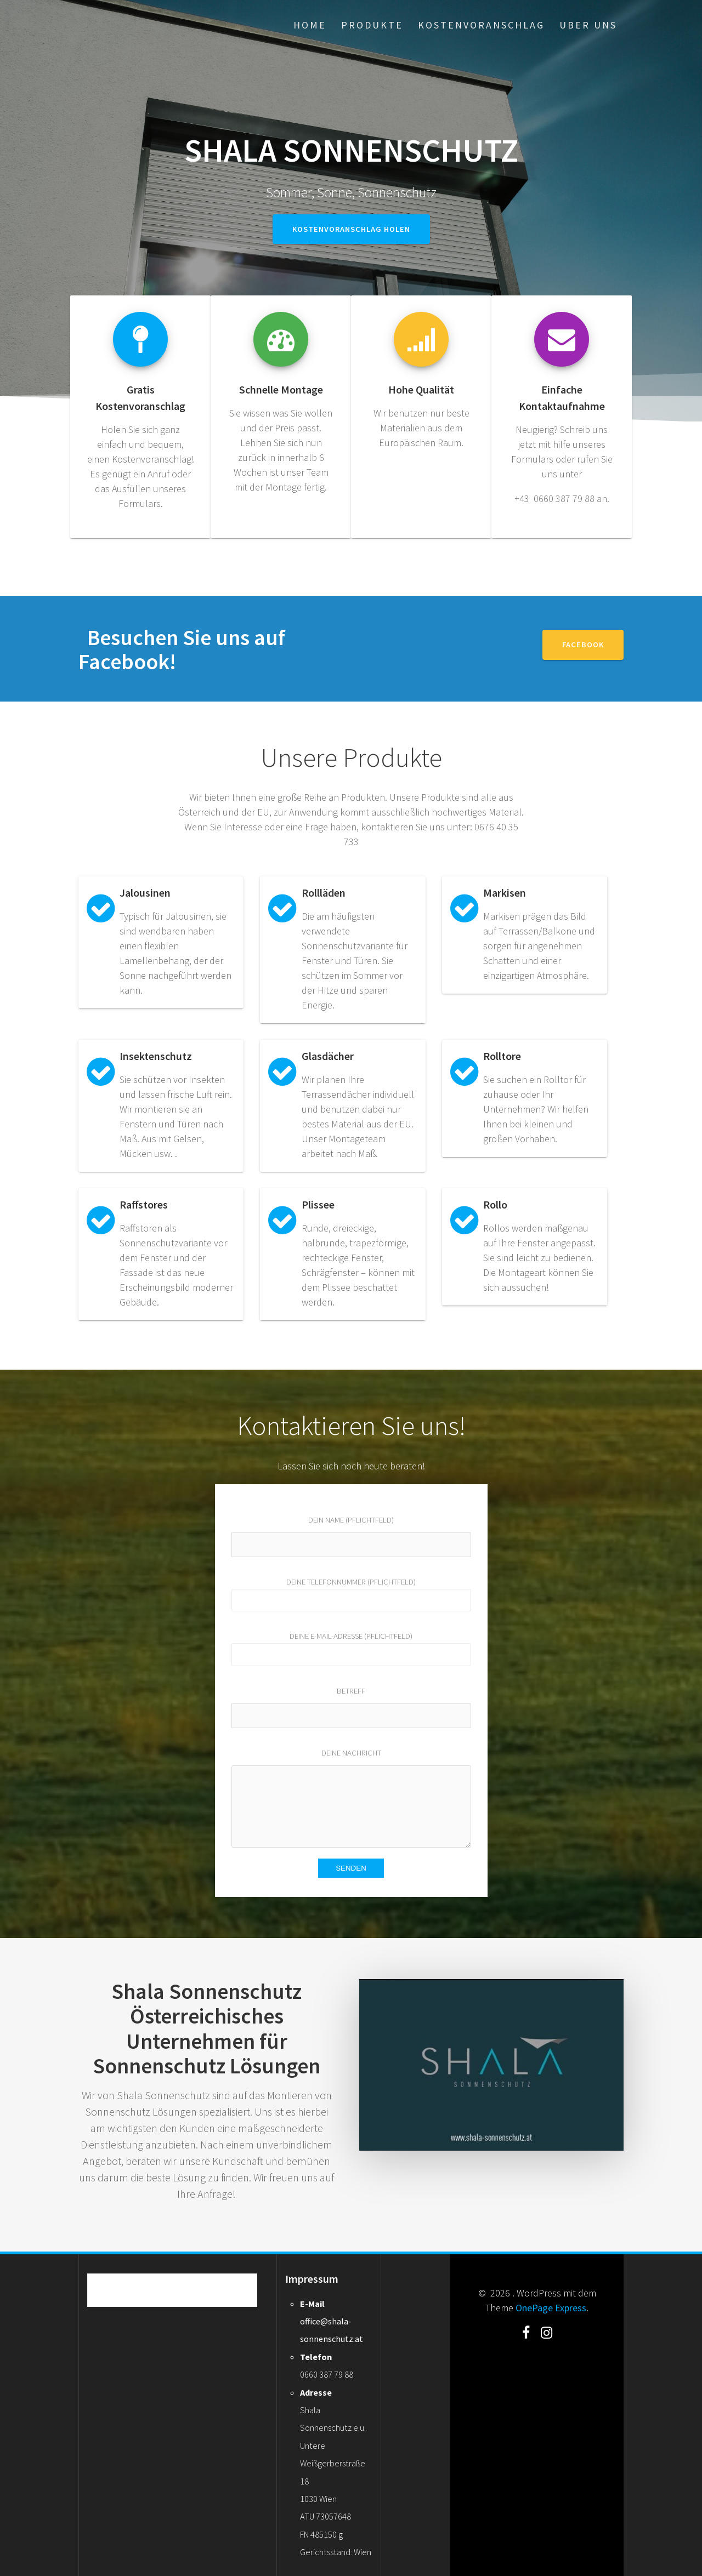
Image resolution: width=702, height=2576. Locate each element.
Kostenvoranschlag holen (351, 229)
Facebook (583, 644)
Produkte (372, 25)
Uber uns (588, 25)
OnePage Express (551, 2307)
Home (309, 25)
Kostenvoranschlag (481, 25)
